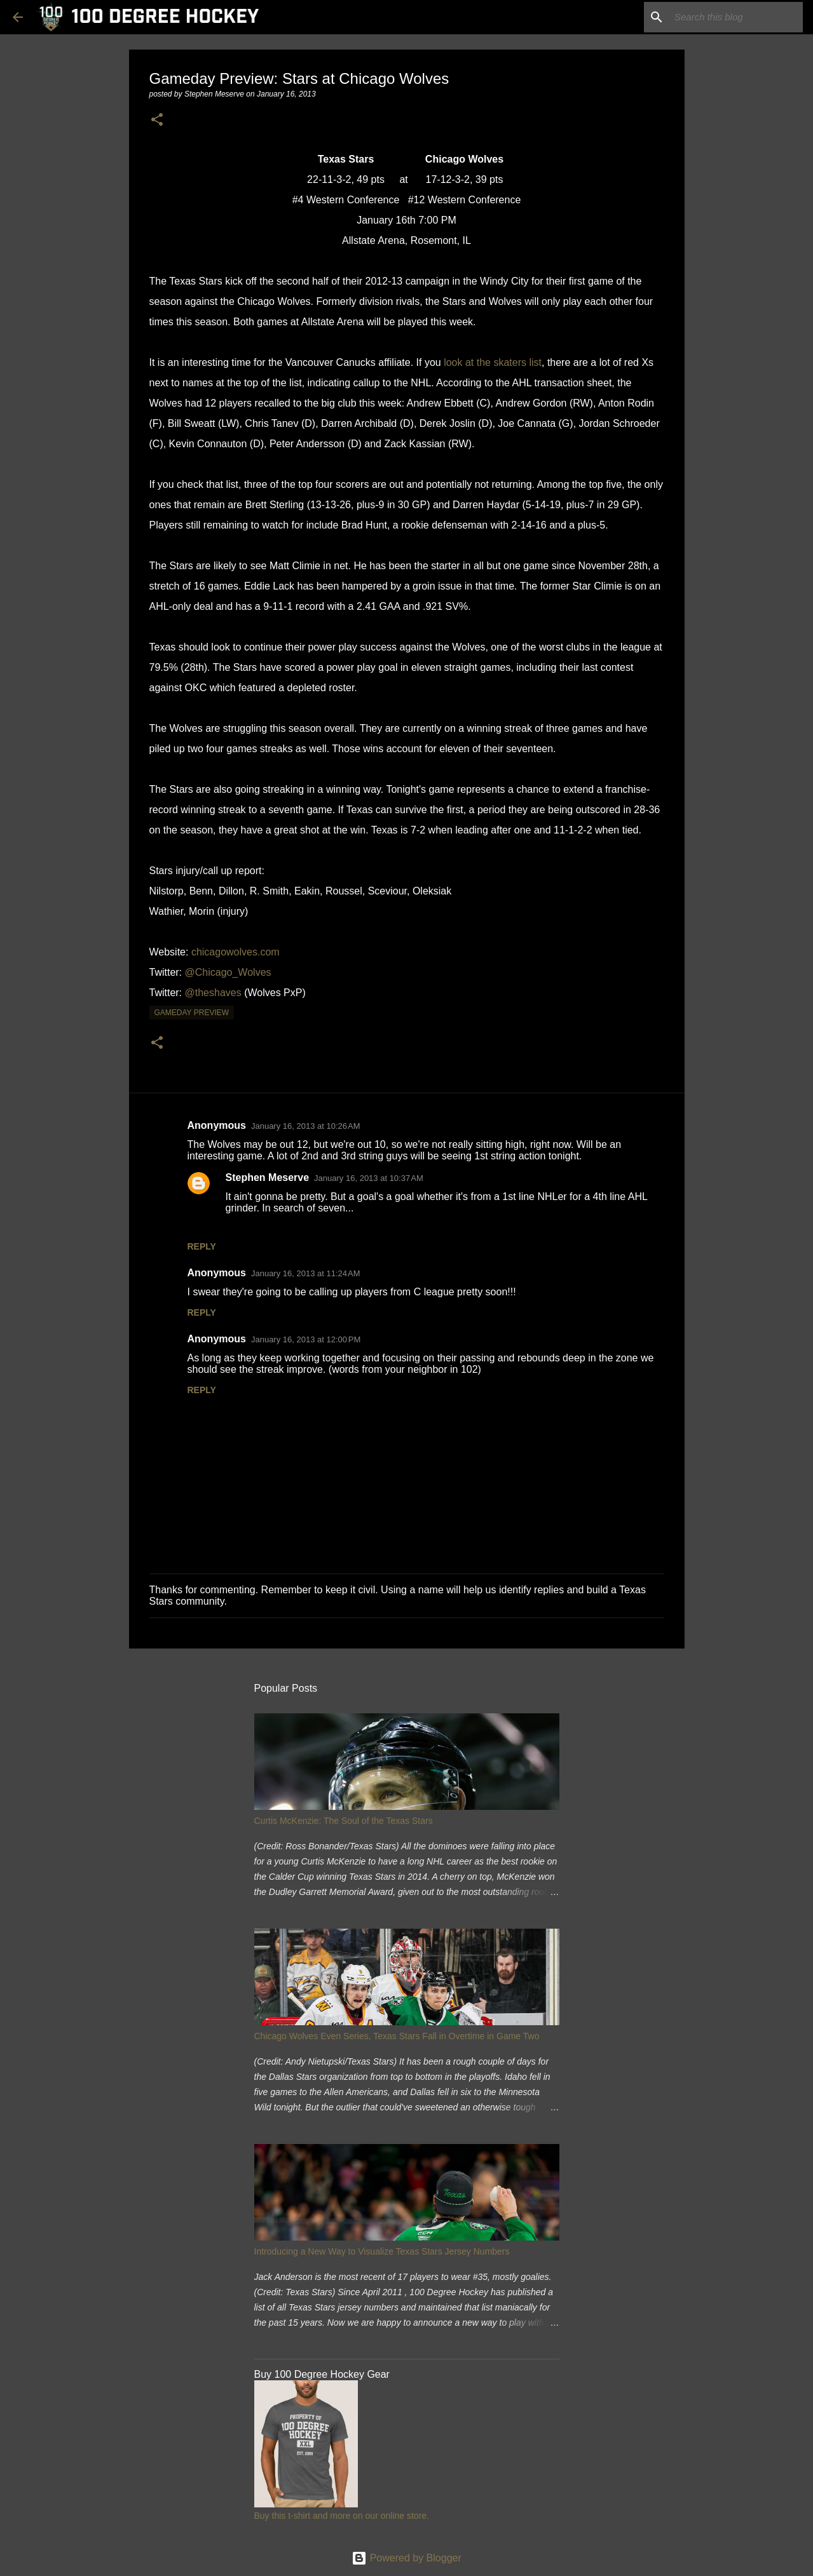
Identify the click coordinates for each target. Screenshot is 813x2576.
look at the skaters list (493, 362)
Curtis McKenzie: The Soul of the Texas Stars (343, 1821)
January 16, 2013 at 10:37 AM (368, 1178)
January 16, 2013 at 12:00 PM (305, 1339)
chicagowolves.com (235, 952)
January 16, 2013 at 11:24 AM (305, 1273)
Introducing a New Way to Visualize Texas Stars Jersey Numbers (382, 2251)
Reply (202, 1246)
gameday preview (191, 1012)
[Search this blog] (736, 17)
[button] (157, 120)
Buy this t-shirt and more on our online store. (341, 2516)
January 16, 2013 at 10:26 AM (305, 1126)
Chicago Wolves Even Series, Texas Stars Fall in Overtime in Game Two (397, 2036)
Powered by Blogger (406, 2557)
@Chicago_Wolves (228, 972)
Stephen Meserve (268, 1177)
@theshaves (213, 992)
